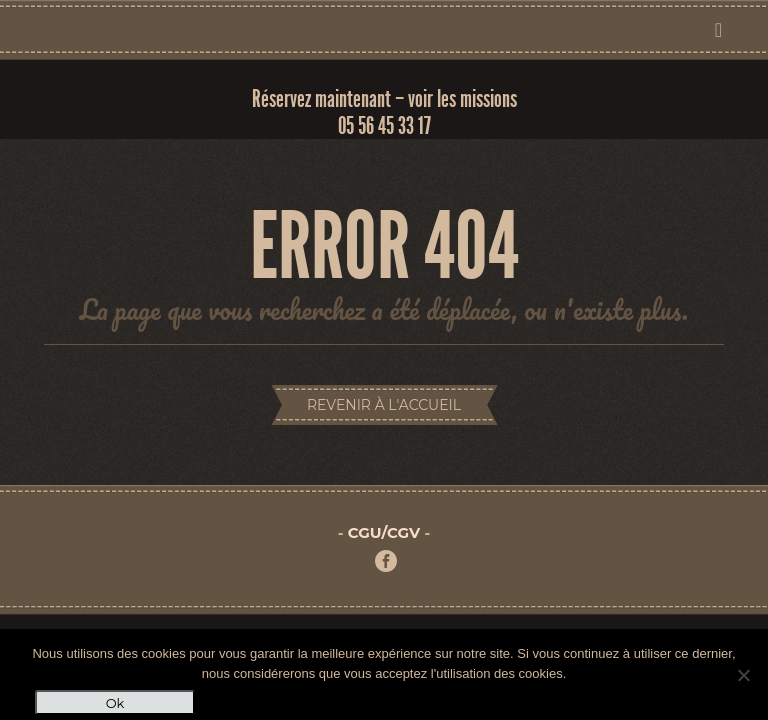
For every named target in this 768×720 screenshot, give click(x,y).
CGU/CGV (384, 532)
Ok (115, 703)
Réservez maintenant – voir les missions (384, 99)
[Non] (743, 675)
